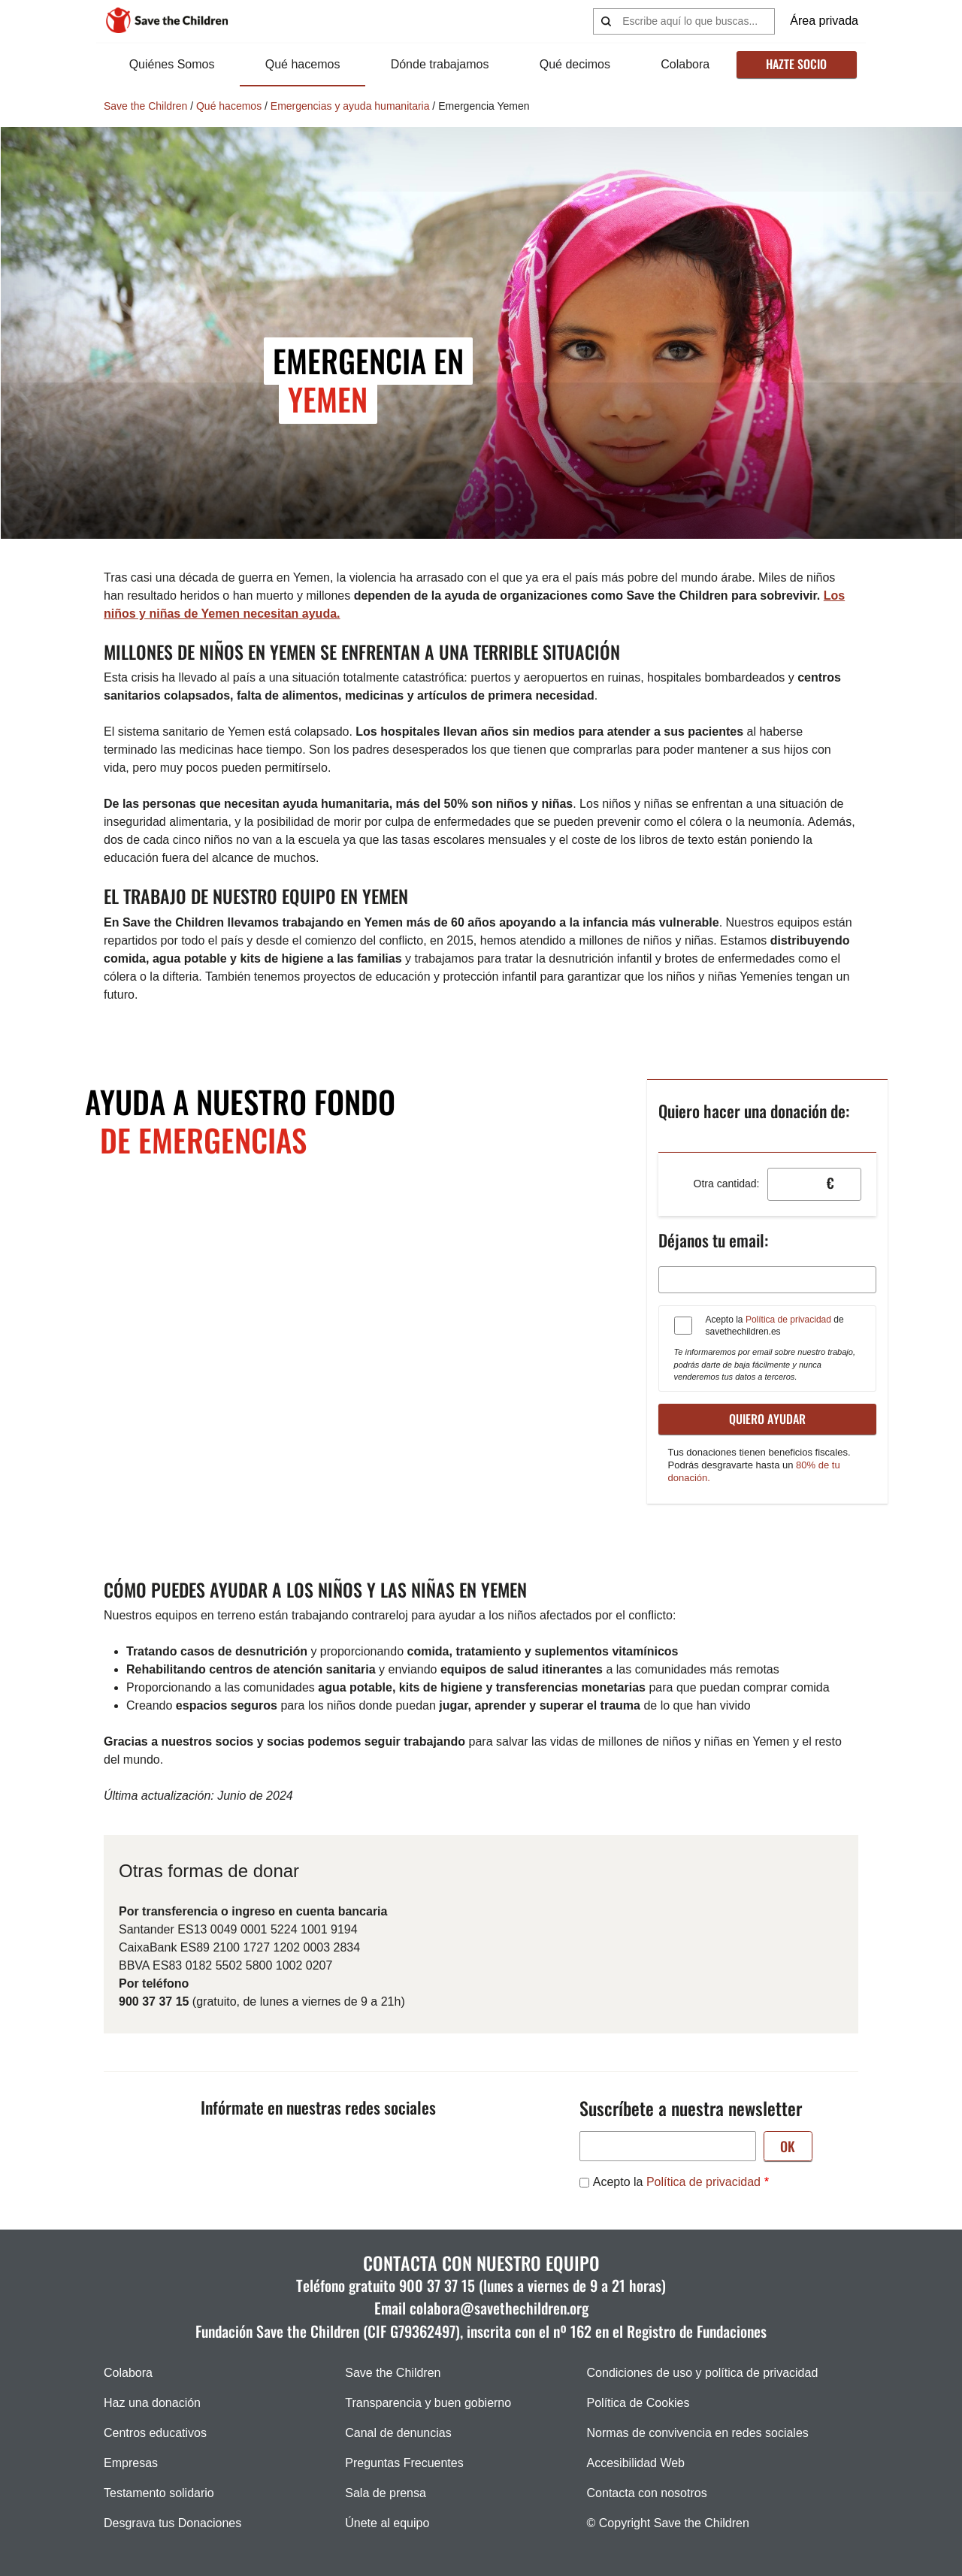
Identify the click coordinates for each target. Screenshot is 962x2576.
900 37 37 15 (437, 2285)
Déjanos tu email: (713, 1240)
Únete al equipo (387, 2523)
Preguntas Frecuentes (404, 2463)
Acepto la (677, 2181)
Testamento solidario (159, 2493)
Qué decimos (575, 64)
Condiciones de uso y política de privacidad (702, 2372)
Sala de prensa (385, 2493)
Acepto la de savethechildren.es (775, 1326)
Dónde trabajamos (440, 64)
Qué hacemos (302, 64)
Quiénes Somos (172, 64)
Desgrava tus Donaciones (172, 2523)
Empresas (131, 2463)
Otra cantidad (725, 1184)
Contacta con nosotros (647, 2493)
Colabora (685, 64)
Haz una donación (152, 2402)
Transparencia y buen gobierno (428, 2402)
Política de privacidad (788, 1319)
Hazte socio (796, 64)
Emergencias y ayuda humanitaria (350, 106)
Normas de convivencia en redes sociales (698, 2432)
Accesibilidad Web (636, 2463)
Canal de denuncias (398, 2432)
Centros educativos (155, 2432)
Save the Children (145, 106)
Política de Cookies (638, 2402)
